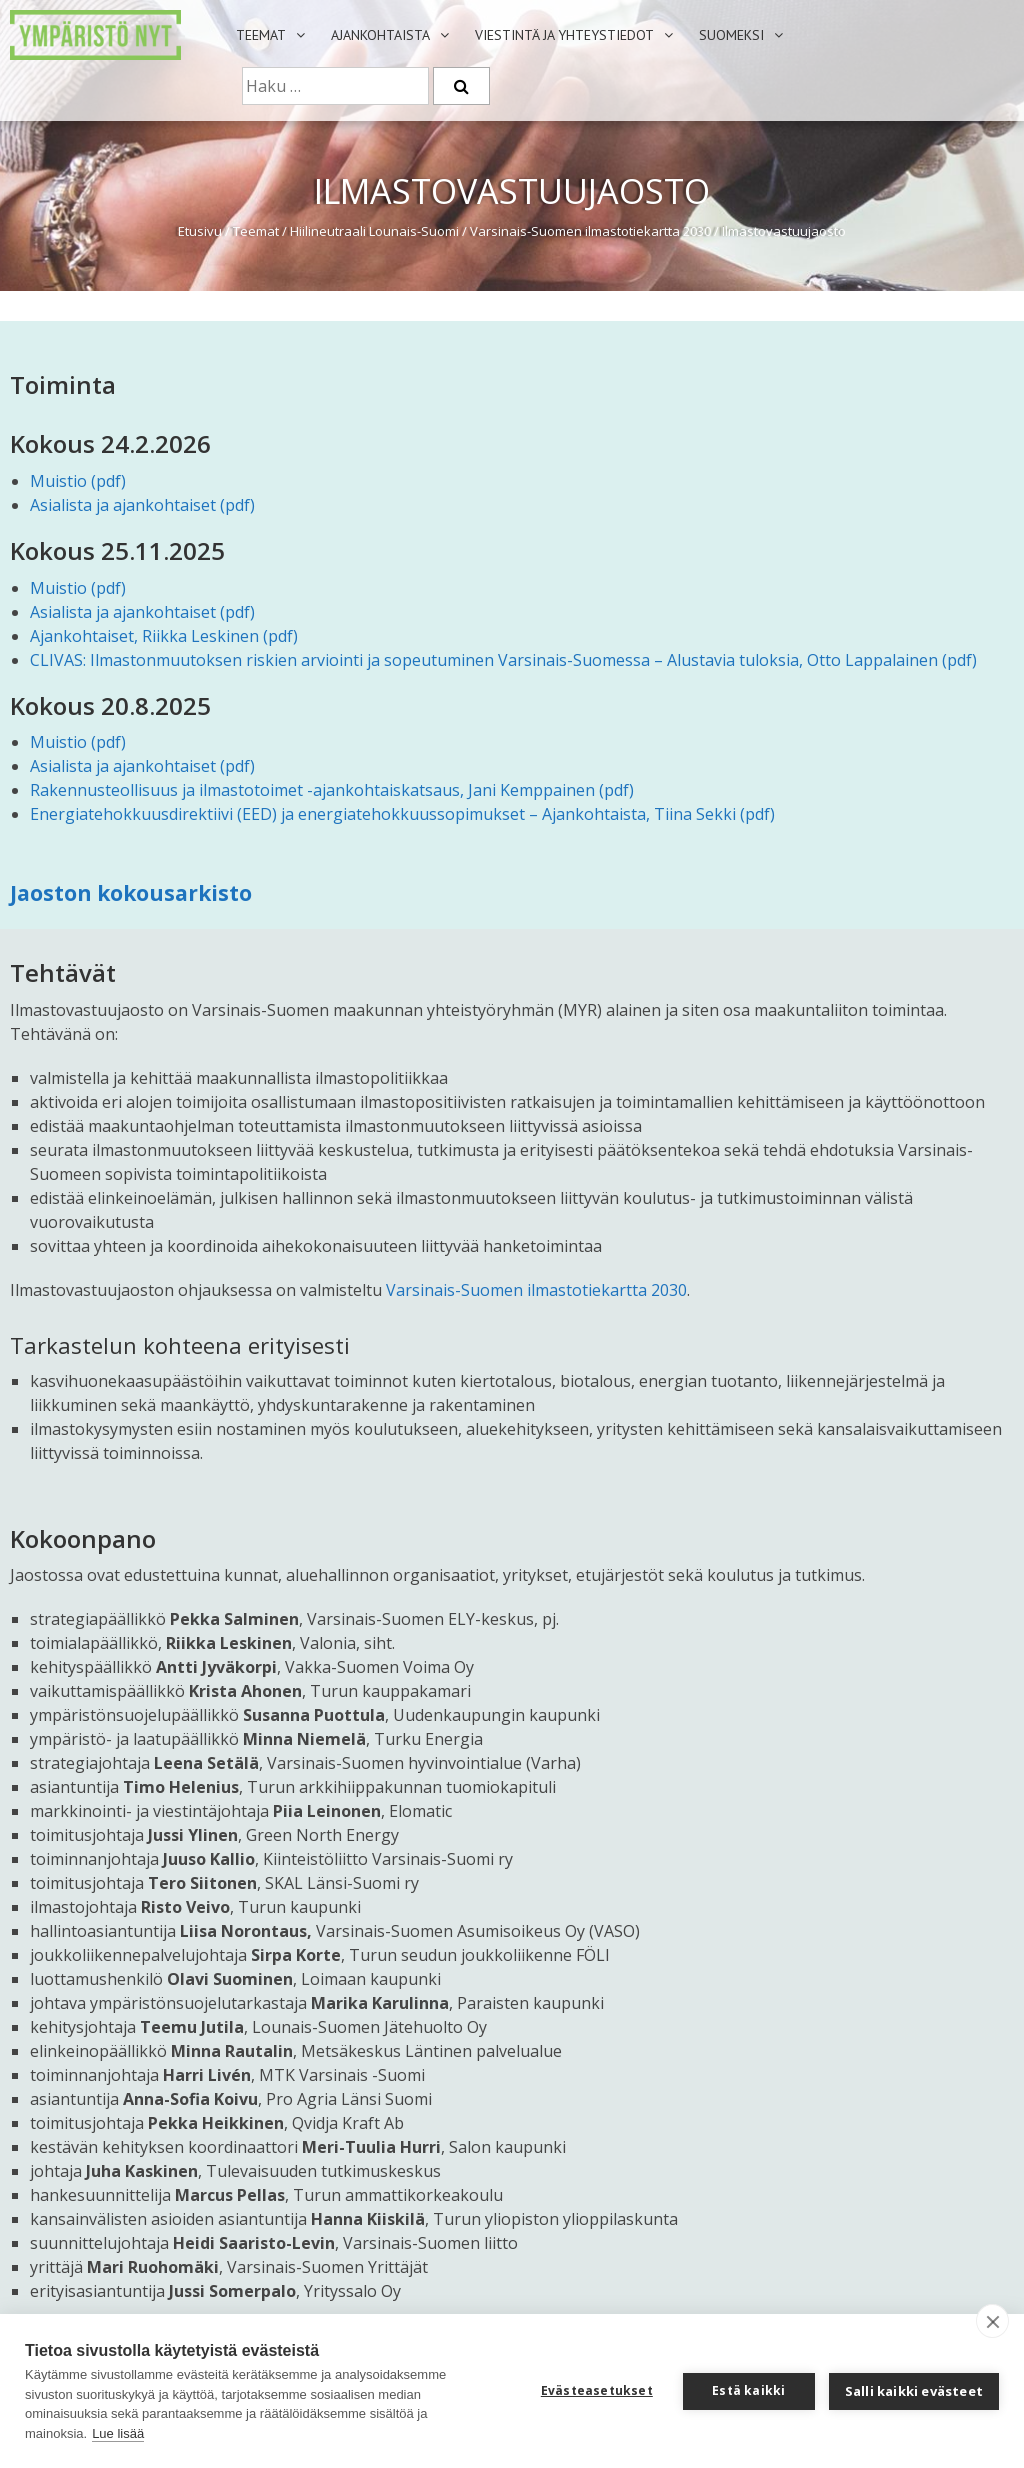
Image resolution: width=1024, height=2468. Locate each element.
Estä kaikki (748, 2390)
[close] (992, 2321)
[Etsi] (461, 86)
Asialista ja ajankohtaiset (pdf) (142, 505)
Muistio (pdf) (78, 481)
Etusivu (200, 231)
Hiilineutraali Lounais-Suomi (374, 231)
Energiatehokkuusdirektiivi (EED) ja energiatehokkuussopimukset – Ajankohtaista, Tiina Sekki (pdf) (402, 814)
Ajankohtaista (380, 35)
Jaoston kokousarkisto (131, 893)
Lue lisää (118, 2433)
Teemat (261, 35)
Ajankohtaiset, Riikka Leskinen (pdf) (164, 636)
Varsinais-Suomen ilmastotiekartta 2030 (590, 231)
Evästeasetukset (597, 2390)
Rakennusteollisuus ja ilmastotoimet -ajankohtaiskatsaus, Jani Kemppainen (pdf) (332, 790)
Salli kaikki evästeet (914, 2391)
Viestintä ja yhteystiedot (564, 35)
